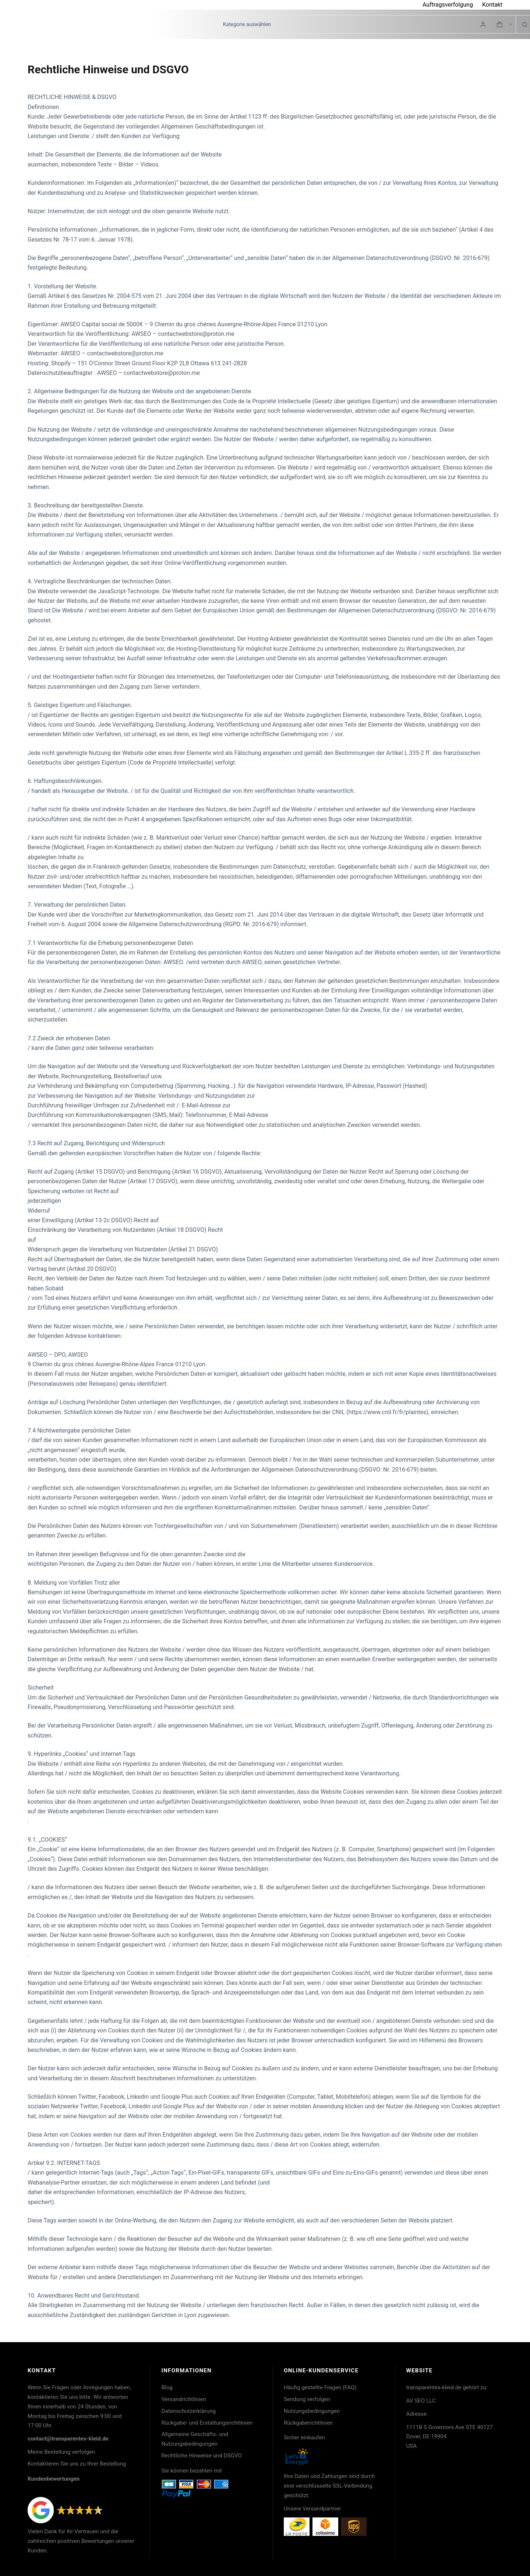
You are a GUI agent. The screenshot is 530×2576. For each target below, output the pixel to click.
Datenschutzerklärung (189, 2411)
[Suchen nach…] (211, 24)
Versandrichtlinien (184, 2399)
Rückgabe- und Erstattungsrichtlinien (207, 2422)
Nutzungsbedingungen (312, 2411)
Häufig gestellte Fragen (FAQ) (320, 2387)
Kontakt (492, 4)
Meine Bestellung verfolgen (61, 2452)
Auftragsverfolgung (448, 4)
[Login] (483, 24)
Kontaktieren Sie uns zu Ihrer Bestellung (77, 2463)
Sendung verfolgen (307, 2399)
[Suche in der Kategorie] (366, 24)
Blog (167, 2387)
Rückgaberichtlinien (308, 2422)
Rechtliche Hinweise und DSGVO (202, 2455)
